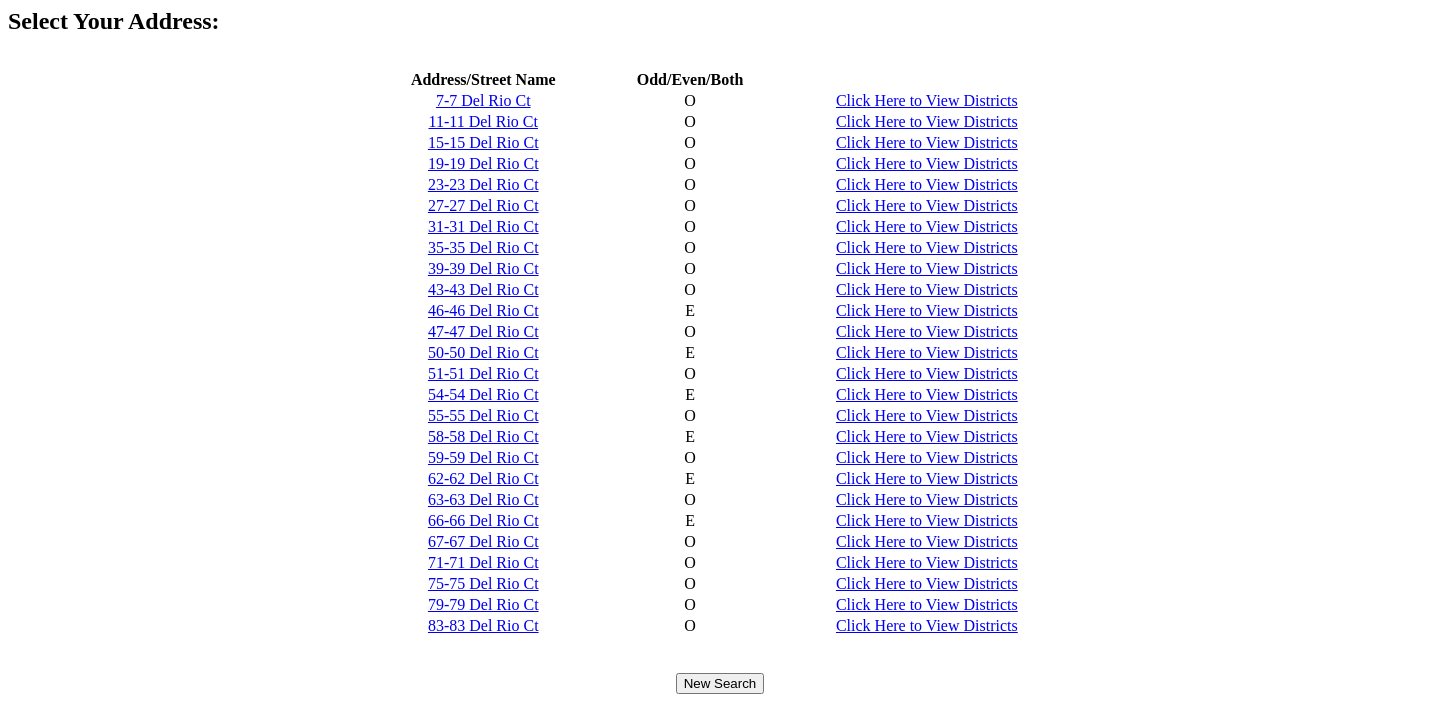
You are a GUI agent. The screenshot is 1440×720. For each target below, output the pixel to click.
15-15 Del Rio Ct (483, 142)
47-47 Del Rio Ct (483, 331)
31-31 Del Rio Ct (483, 226)
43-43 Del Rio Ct (483, 289)
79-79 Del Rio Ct (483, 604)
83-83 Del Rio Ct (483, 625)
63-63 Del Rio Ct (483, 499)
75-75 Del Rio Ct (483, 583)
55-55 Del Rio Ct (483, 415)
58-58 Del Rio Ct (483, 436)
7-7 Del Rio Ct (483, 100)
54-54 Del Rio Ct (483, 394)
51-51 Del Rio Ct (483, 373)
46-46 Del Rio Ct (483, 310)
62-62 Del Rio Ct (483, 478)
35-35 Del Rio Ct (483, 247)
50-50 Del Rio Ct (483, 352)
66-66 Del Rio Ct (483, 520)
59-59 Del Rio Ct (483, 457)
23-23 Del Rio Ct (483, 184)
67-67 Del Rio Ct (483, 541)
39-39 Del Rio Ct (483, 268)
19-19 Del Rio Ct (483, 163)
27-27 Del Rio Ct (483, 205)
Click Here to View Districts (927, 100)
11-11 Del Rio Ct (483, 121)
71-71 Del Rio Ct (483, 562)
